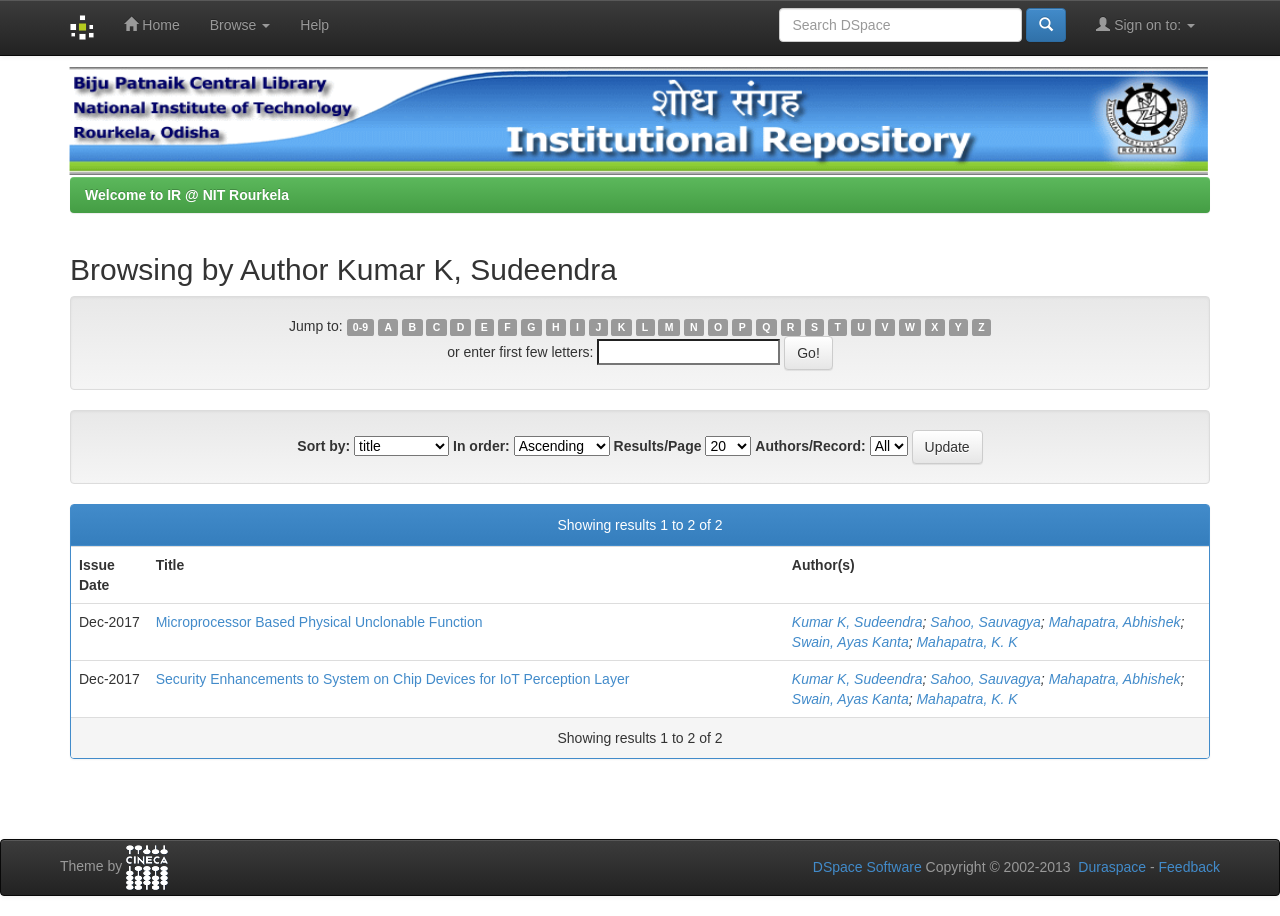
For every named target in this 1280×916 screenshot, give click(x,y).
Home (151, 24)
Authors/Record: (810, 446)
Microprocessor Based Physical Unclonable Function (319, 622)
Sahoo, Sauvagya (985, 622)
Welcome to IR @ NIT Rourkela (187, 195)
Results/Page (658, 446)
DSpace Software (867, 867)
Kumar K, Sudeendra (857, 622)
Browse (240, 25)
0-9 (360, 327)
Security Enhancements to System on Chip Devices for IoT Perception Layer (393, 679)
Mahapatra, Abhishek (1115, 622)
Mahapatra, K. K (966, 642)
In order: (481, 446)
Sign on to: (1145, 24)
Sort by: (323, 446)
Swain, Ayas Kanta (850, 642)
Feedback (1189, 867)
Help (314, 25)
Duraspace (1112, 867)
